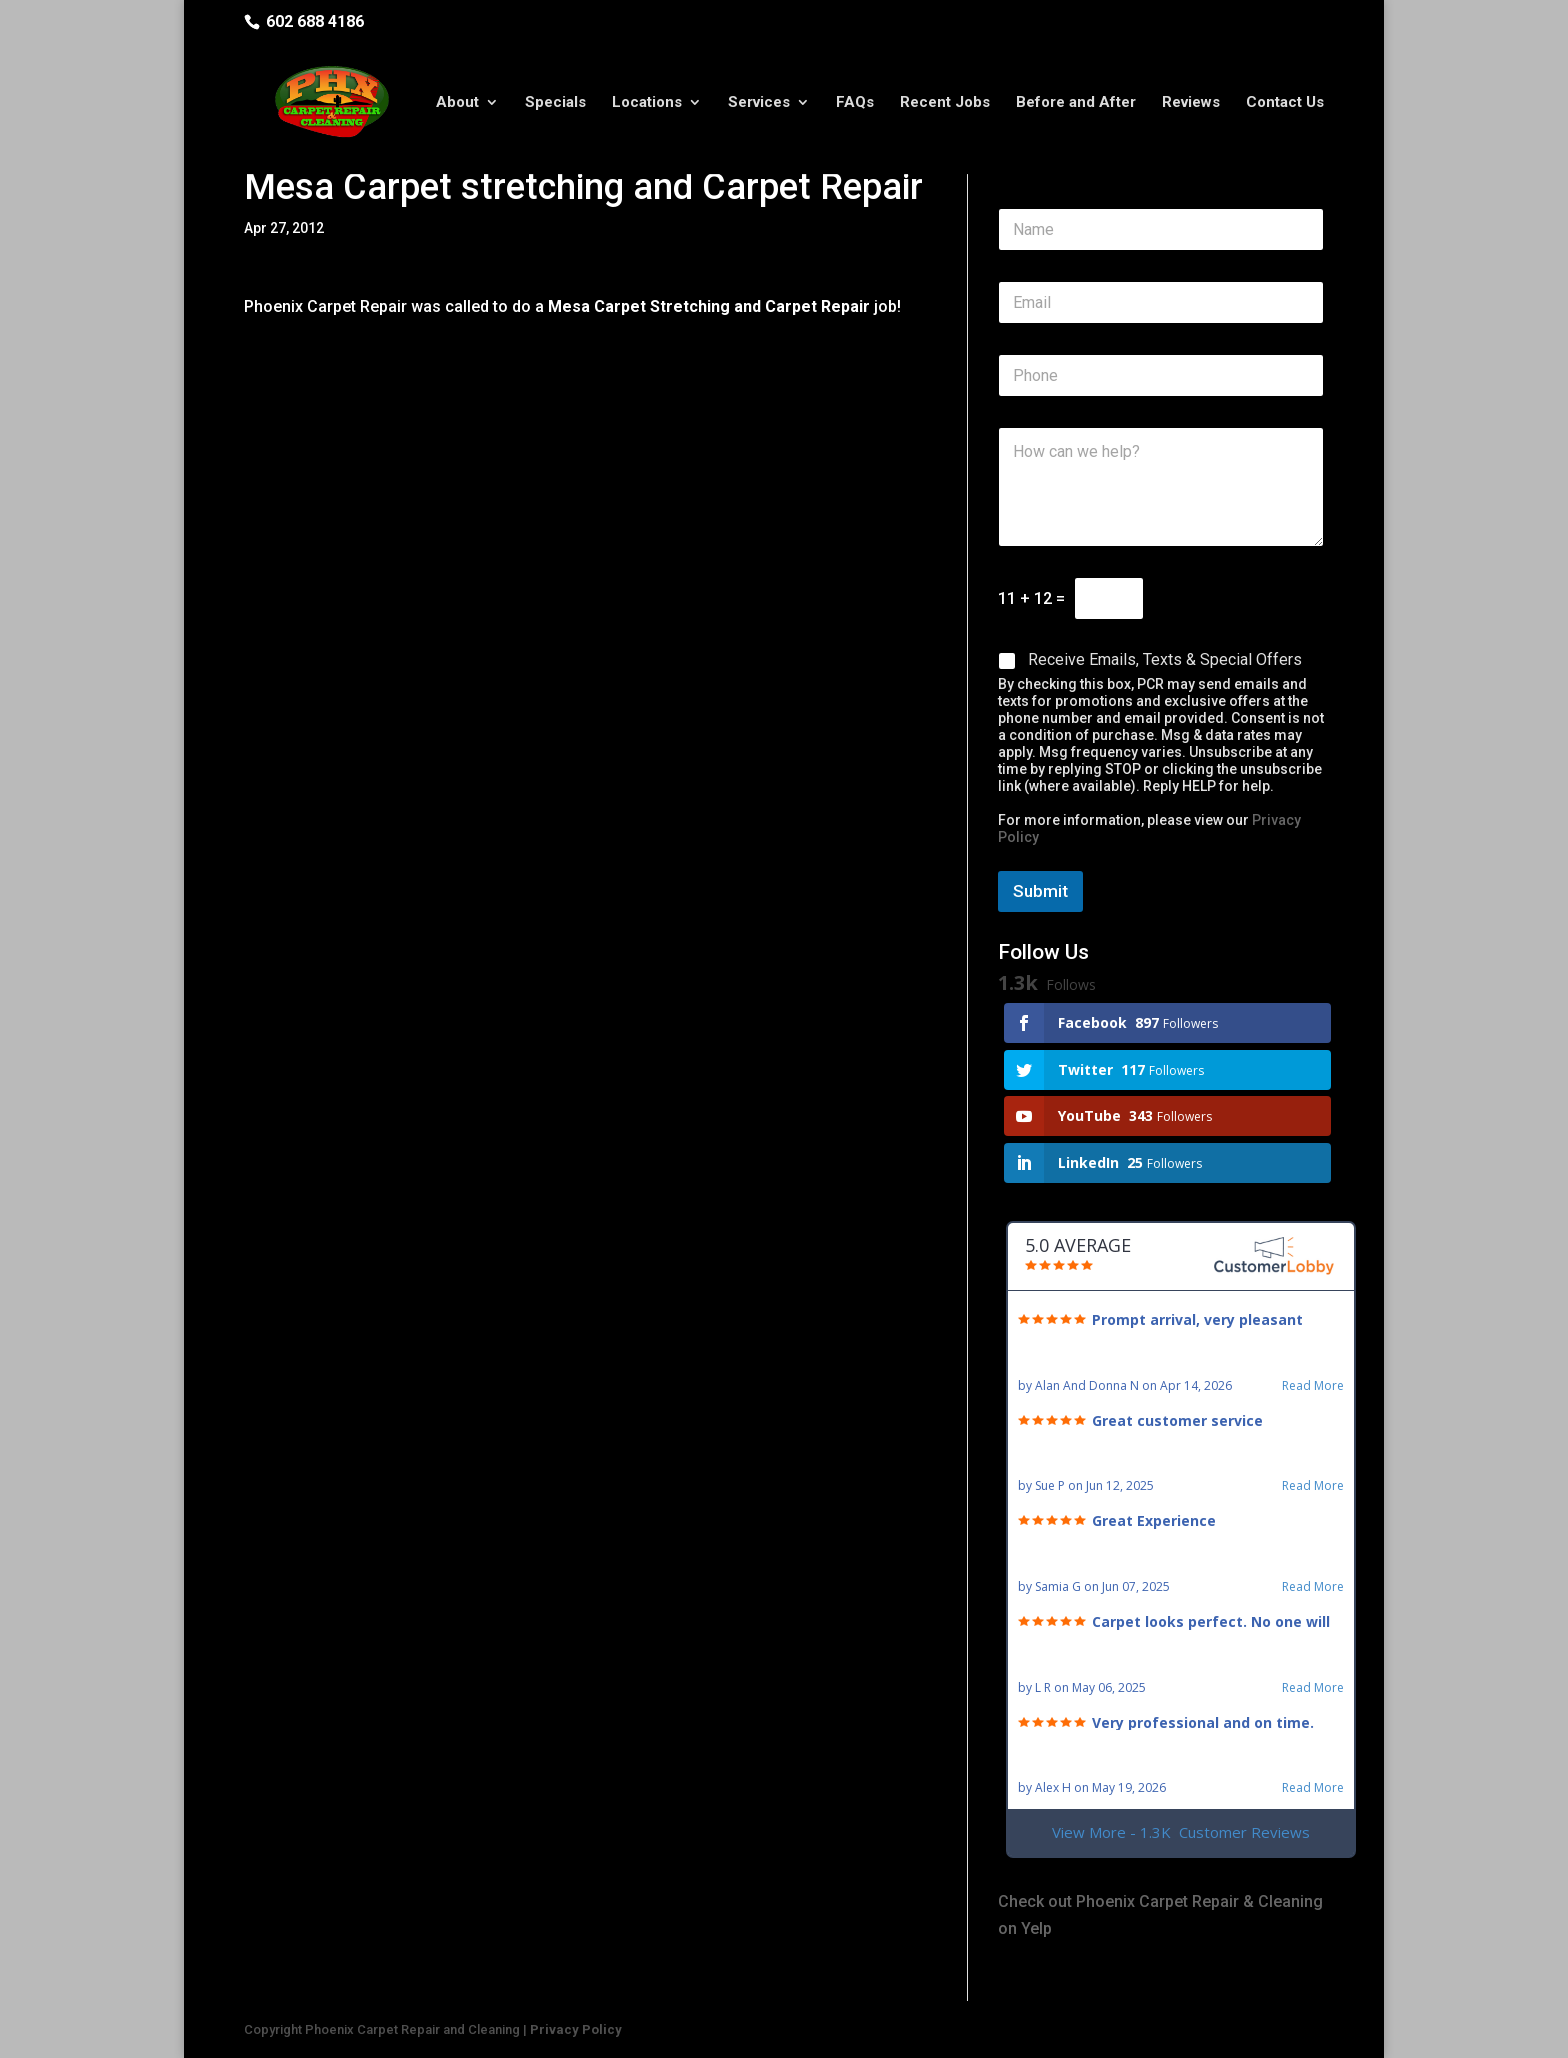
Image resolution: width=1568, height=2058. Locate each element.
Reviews (1191, 103)
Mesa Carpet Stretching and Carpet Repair (709, 306)
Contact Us (1285, 103)
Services (759, 103)
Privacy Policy (576, 2029)
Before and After (1076, 103)
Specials (555, 103)
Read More (1313, 1386)
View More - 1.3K (1181, 1832)
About (457, 103)
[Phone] (1161, 375)
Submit (1040, 891)
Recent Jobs (945, 103)
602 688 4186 (315, 21)
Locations (647, 103)
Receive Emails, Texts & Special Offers (1165, 659)
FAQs (855, 103)
